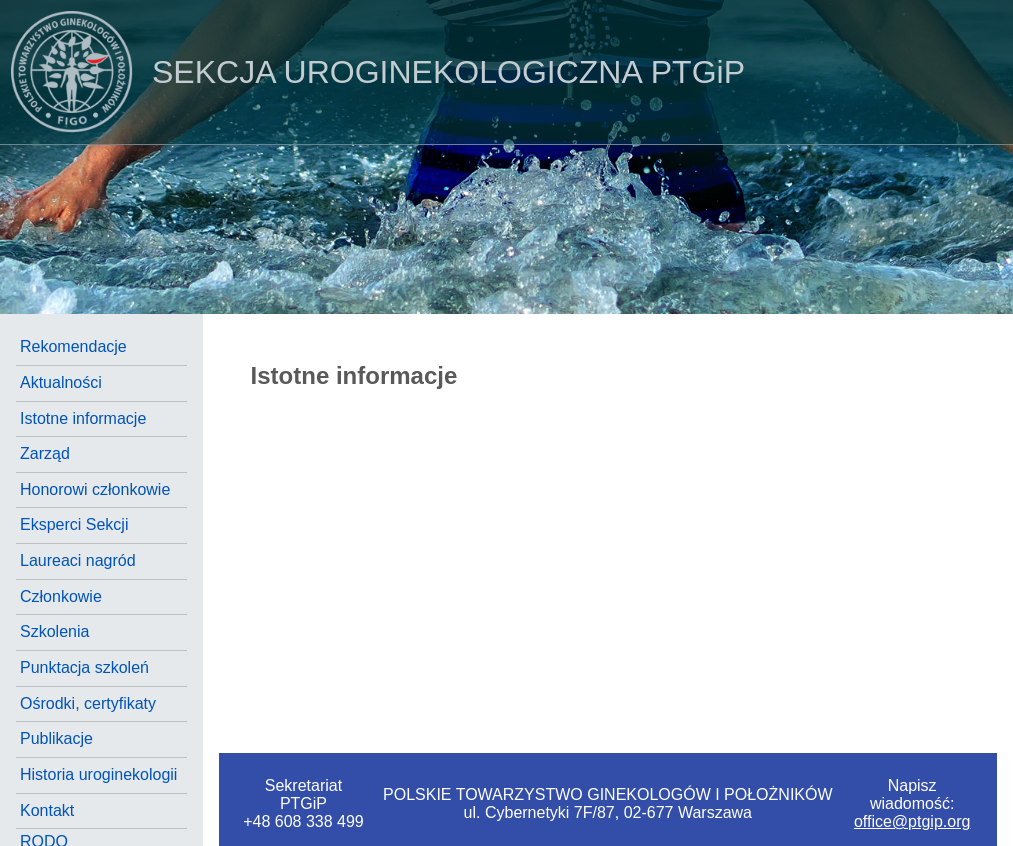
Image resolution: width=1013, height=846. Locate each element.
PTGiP (372, 72)
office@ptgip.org (912, 821)
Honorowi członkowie (95, 489)
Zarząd (45, 453)
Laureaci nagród (78, 560)
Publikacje (56, 738)
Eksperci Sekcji (74, 524)
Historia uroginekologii (98, 774)
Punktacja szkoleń (84, 667)
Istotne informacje (83, 418)
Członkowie (61, 596)
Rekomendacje (73, 346)
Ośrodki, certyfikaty (88, 703)
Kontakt (47, 810)
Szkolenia (54, 631)
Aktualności (61, 382)
